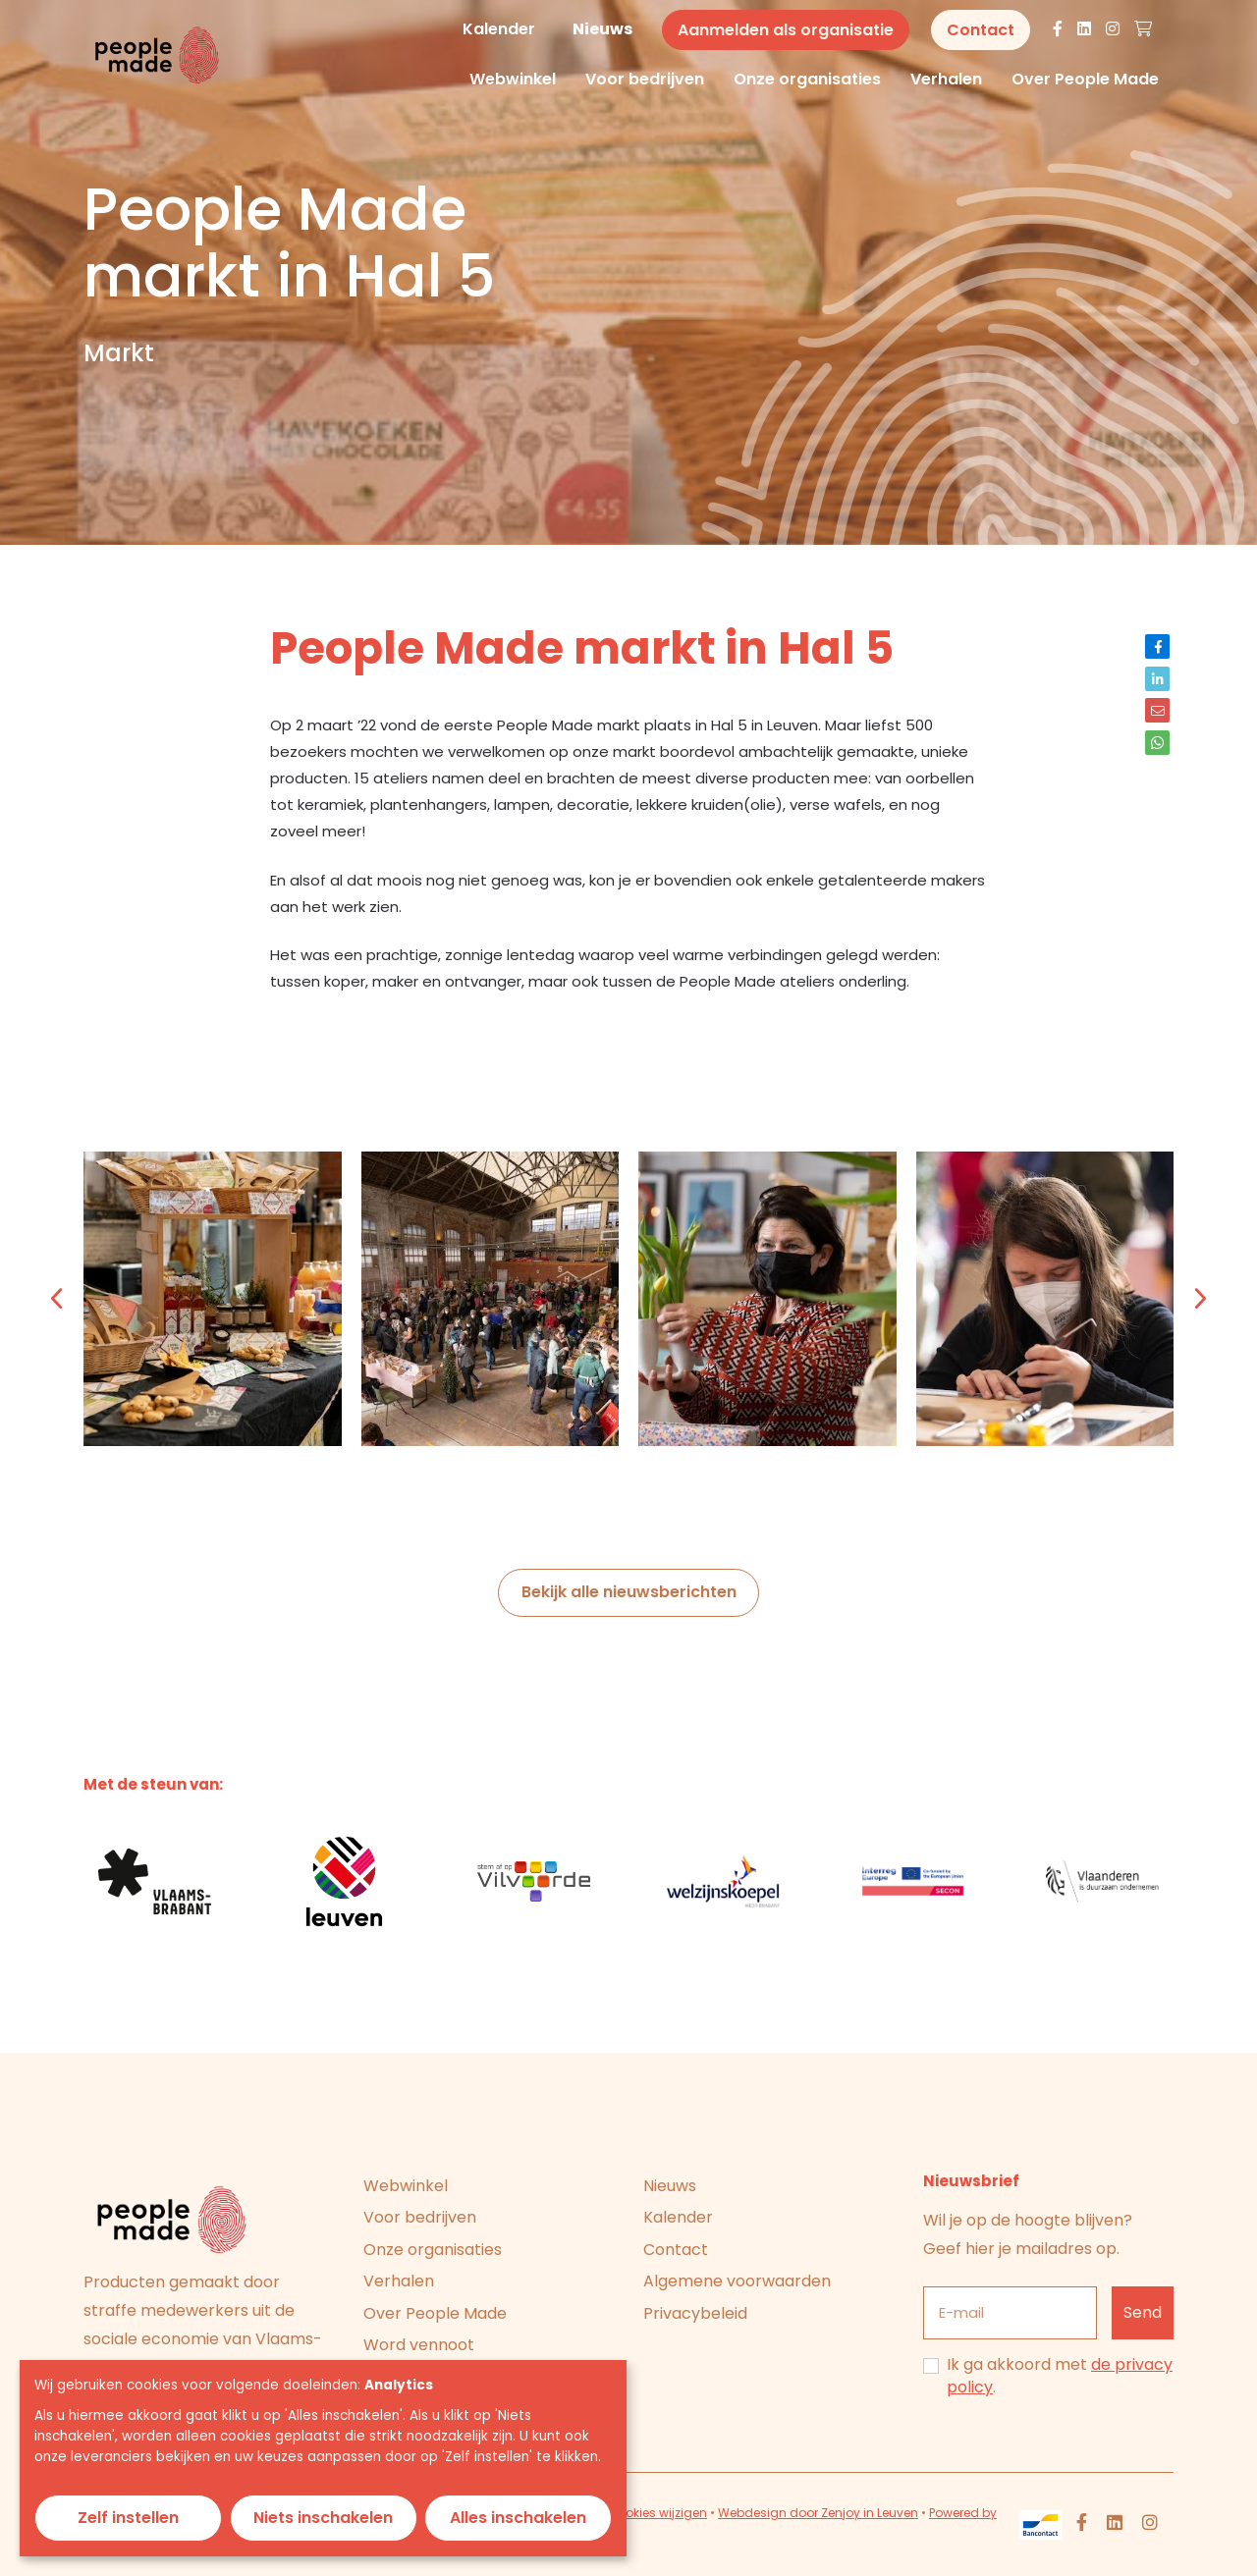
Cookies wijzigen (657, 2512)
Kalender (499, 29)
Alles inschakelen (518, 2517)
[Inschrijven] (1143, 2313)
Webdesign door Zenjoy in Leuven (818, 2512)
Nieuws (602, 29)
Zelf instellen (128, 2517)
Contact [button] (980, 30)
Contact (675, 2249)
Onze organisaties (807, 79)
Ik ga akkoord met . (1060, 2376)
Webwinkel (512, 79)
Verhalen (946, 79)
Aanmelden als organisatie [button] (786, 30)
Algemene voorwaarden (737, 2281)
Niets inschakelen (323, 2517)
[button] (57, 1298)
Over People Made (1085, 79)
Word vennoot (418, 2345)
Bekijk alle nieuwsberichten (629, 1592)
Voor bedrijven (644, 79)
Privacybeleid (695, 2313)
